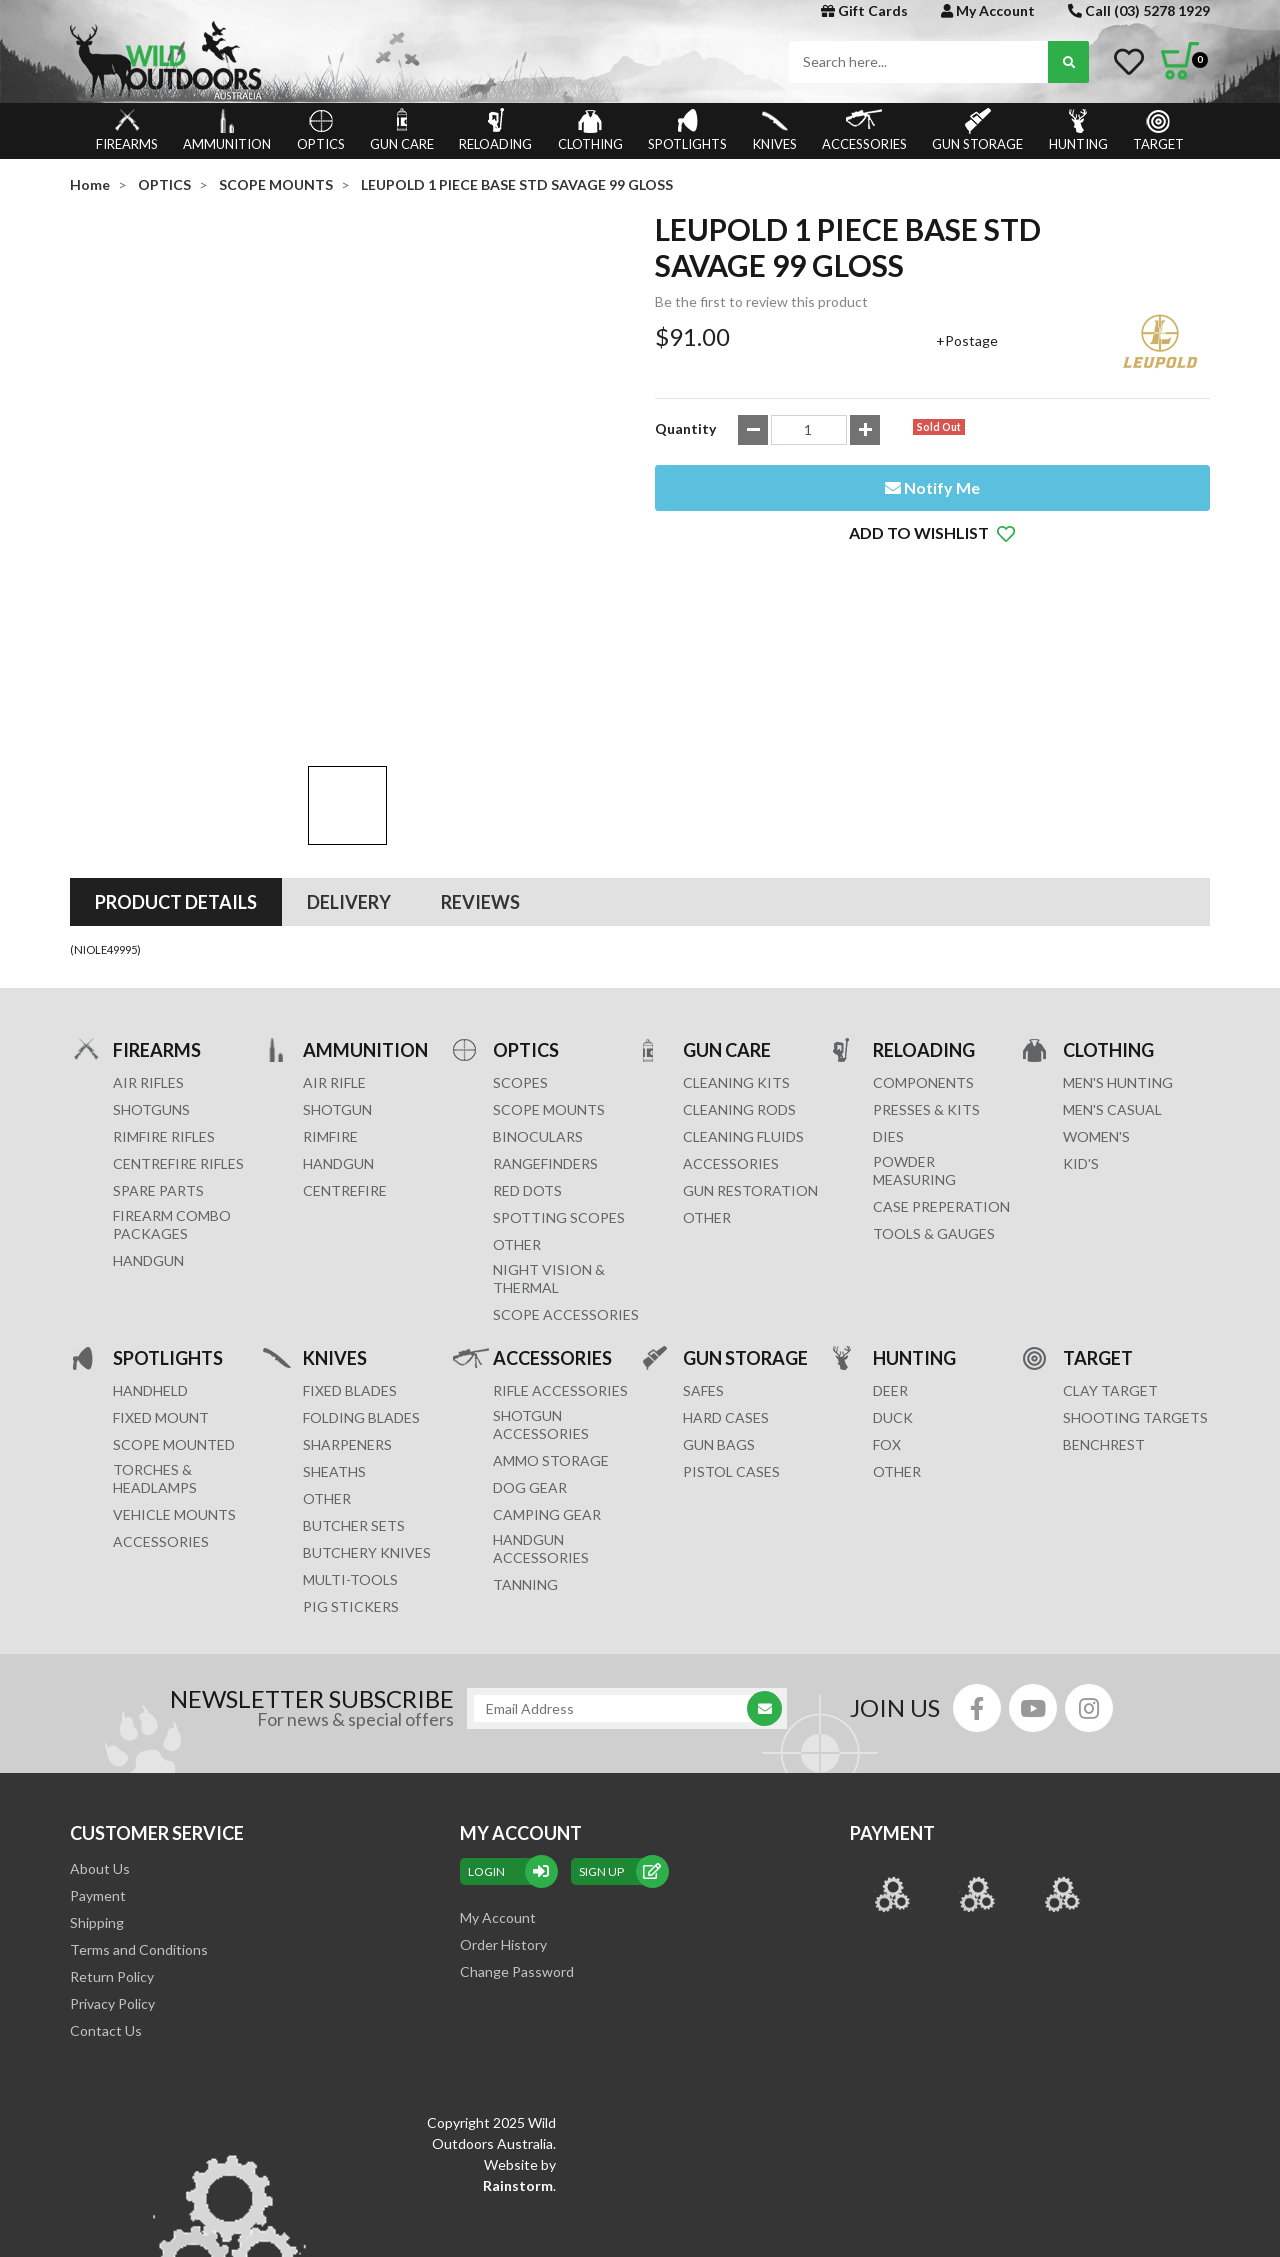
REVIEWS (480, 763)
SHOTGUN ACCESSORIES (541, 1285)
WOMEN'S (1096, 997)
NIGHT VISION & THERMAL (549, 1139)
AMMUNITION (227, 130)
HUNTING (1078, 130)
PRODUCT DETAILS (176, 763)
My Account (988, 10)
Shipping (97, 1783)
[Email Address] (617, 1569)
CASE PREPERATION (941, 1067)
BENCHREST (1104, 1305)
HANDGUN (338, 1024)
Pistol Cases (731, 1332)
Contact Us (106, 1891)
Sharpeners (347, 1305)
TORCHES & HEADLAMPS (155, 1339)
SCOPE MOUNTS (549, 970)
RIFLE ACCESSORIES (560, 1251)
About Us (100, 1729)
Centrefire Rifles (178, 1024)
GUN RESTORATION (750, 1051)
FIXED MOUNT (161, 1278)
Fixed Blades (350, 1251)
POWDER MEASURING (914, 1031)
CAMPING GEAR (547, 1375)
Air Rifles (148, 943)
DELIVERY (349, 763)
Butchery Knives (367, 1413)
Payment (98, 1756)
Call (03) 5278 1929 (1139, 10)
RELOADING (495, 130)
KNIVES (775, 130)
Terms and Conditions (139, 1810)
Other (327, 1359)
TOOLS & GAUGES (934, 1094)
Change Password (517, 1832)
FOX (887, 1305)
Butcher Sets (354, 1386)
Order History (503, 1805)
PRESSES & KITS (926, 970)
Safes (703, 1251)
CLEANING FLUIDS (743, 997)
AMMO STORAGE (551, 1321)
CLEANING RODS (739, 970)
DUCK (893, 1278)
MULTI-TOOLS (350, 1440)
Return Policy (112, 1837)
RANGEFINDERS (545, 1024)
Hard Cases (726, 1278)
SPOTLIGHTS (687, 130)
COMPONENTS (923, 943)
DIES (888, 997)
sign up (620, 1732)
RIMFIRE (330, 997)
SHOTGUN (337, 970)
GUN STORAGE (977, 130)
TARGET (1158, 130)
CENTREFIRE (345, 1051)
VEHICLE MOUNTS (174, 1375)
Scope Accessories (566, 1175)
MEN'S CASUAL (1112, 970)
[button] (932, 533)
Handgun (148, 1121)
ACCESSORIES (864, 130)
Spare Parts (158, 1051)
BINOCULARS (538, 997)
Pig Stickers (351, 1467)
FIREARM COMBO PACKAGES (172, 1085)
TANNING (525, 1445)
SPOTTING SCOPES (559, 1078)
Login (509, 1732)
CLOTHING (590, 130)
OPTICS (321, 130)
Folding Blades (361, 1278)
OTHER (517, 1105)
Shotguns (151, 970)
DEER (890, 1251)
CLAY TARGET (1110, 1251)
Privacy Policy (112, 1864)
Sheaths (334, 1332)
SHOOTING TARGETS (1135, 1278)
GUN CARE (402, 130)
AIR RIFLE (334, 943)
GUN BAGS (719, 1305)
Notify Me (932, 487)
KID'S (1081, 1024)
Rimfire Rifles (164, 997)
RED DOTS (527, 1051)
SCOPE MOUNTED (174, 1305)
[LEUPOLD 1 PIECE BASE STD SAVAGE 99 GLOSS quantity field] (809, 430)
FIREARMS (127, 130)
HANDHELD (150, 1251)
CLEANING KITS (736, 943)
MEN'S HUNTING (1118, 943)
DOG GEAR (530, 1348)
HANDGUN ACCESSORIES (541, 1409)
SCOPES (520, 943)
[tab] (176, 763)
